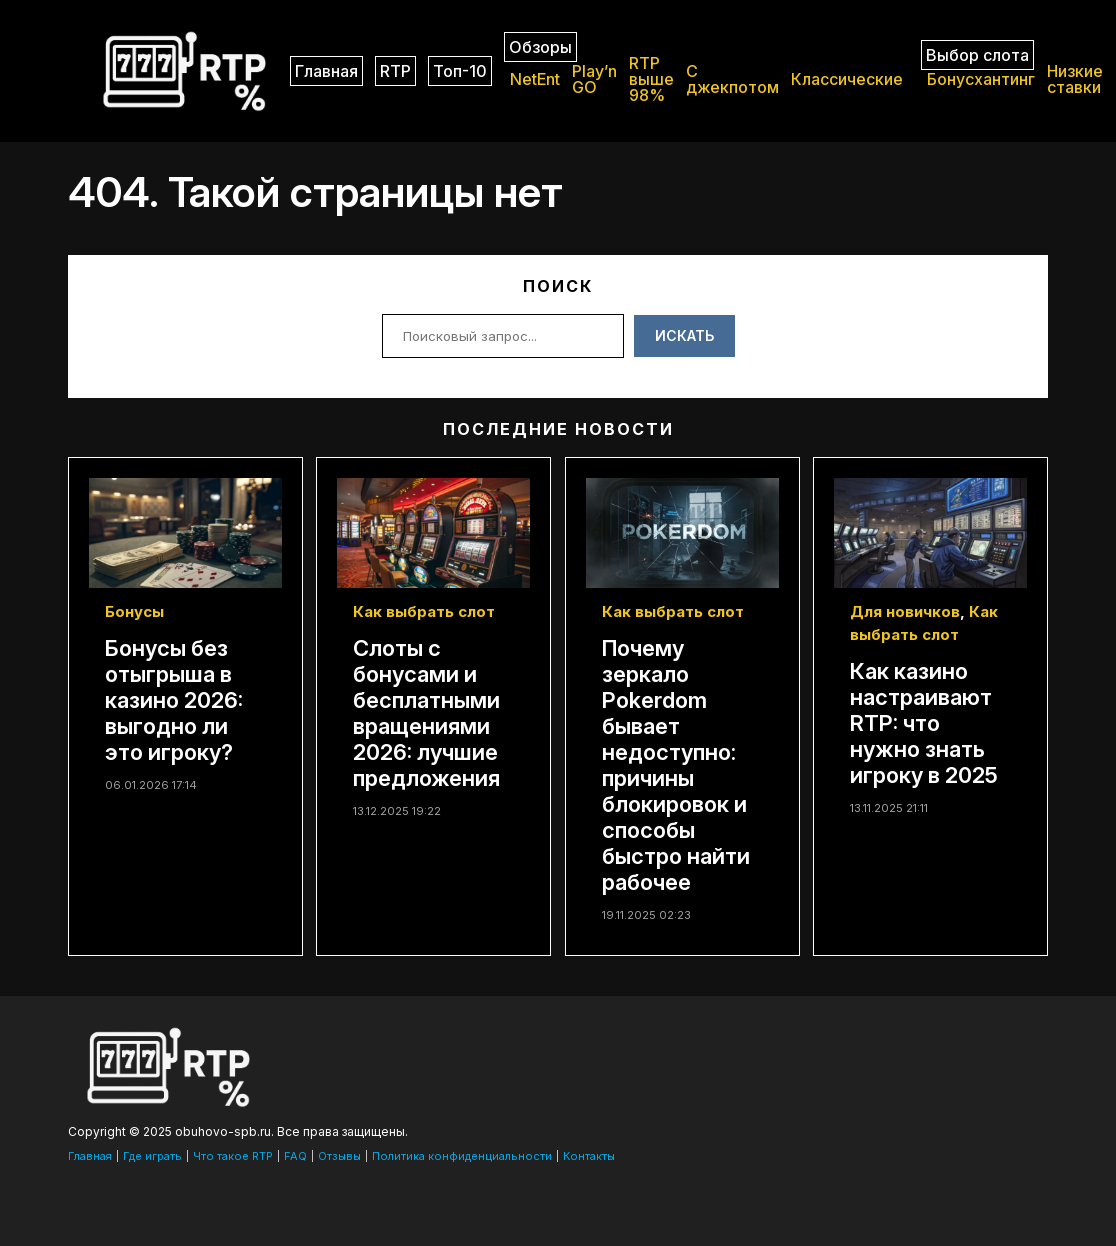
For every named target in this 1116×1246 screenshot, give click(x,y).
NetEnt (535, 79)
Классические (847, 79)
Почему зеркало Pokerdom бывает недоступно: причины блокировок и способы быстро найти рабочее (676, 765)
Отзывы (339, 1156)
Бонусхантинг (981, 79)
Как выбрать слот (424, 611)
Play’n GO (594, 79)
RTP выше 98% (651, 79)
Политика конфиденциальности (462, 1156)
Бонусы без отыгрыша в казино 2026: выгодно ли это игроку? (174, 700)
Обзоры (540, 47)
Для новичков (905, 611)
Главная (326, 71)
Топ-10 (460, 71)
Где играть (152, 1156)
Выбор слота (977, 55)
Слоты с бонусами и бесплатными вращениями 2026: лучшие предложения (426, 713)
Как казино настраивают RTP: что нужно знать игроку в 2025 (924, 723)
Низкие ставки (1075, 79)
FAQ (295, 1156)
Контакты (589, 1156)
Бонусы (134, 611)
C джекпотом (732, 79)
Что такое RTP (233, 1156)
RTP (395, 71)
